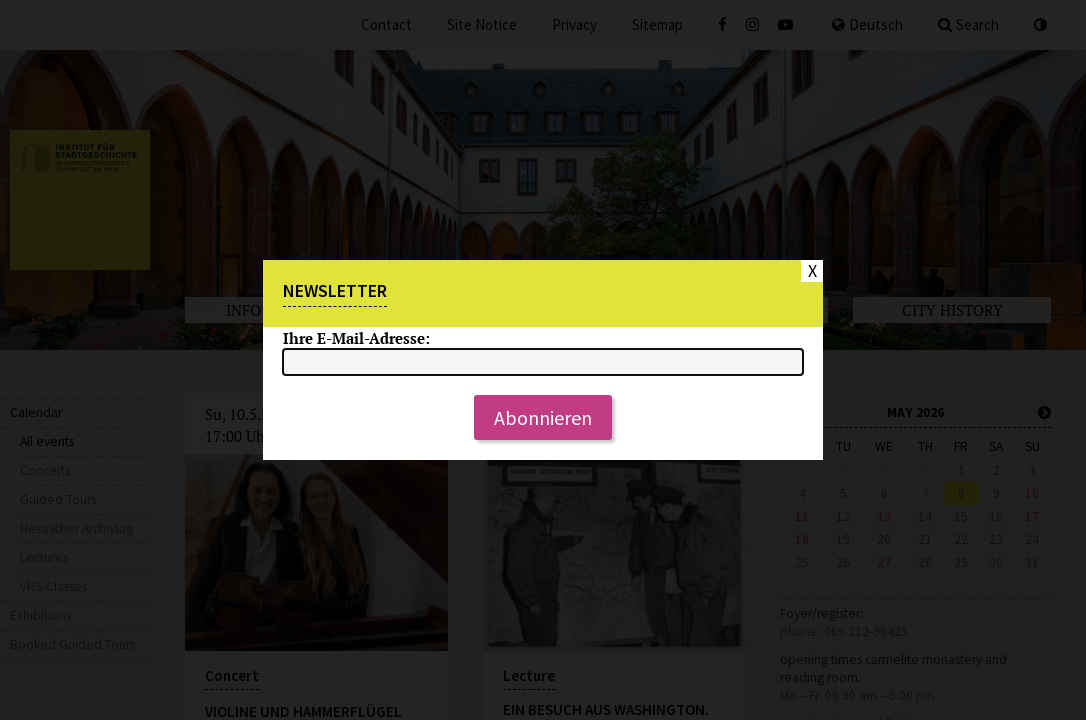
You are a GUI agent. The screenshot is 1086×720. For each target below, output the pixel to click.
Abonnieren (543, 417)
